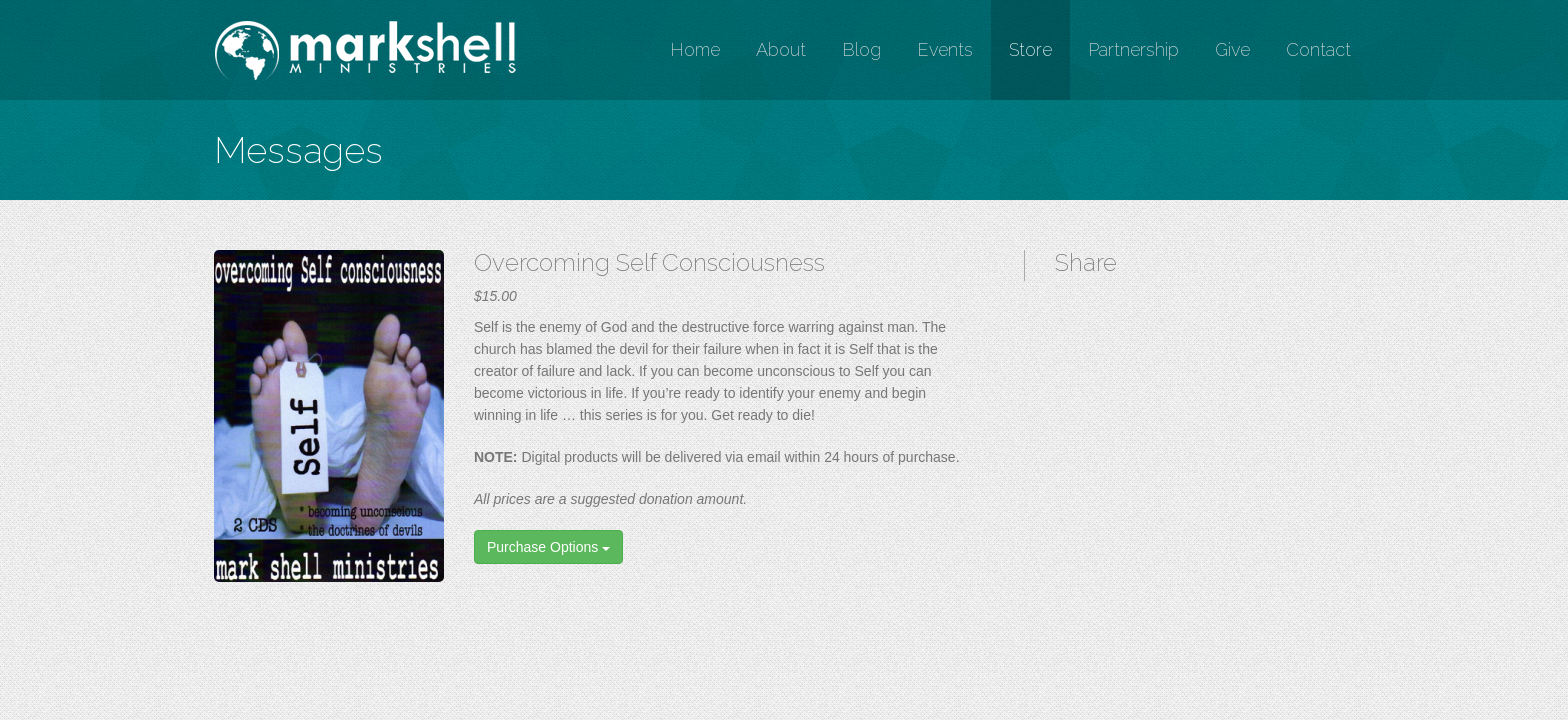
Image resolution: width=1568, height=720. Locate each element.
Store (1030, 49)
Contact (1318, 49)
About (781, 49)
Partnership (1133, 49)
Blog (861, 49)
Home (695, 49)
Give (1232, 49)
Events (945, 49)
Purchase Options (548, 547)
